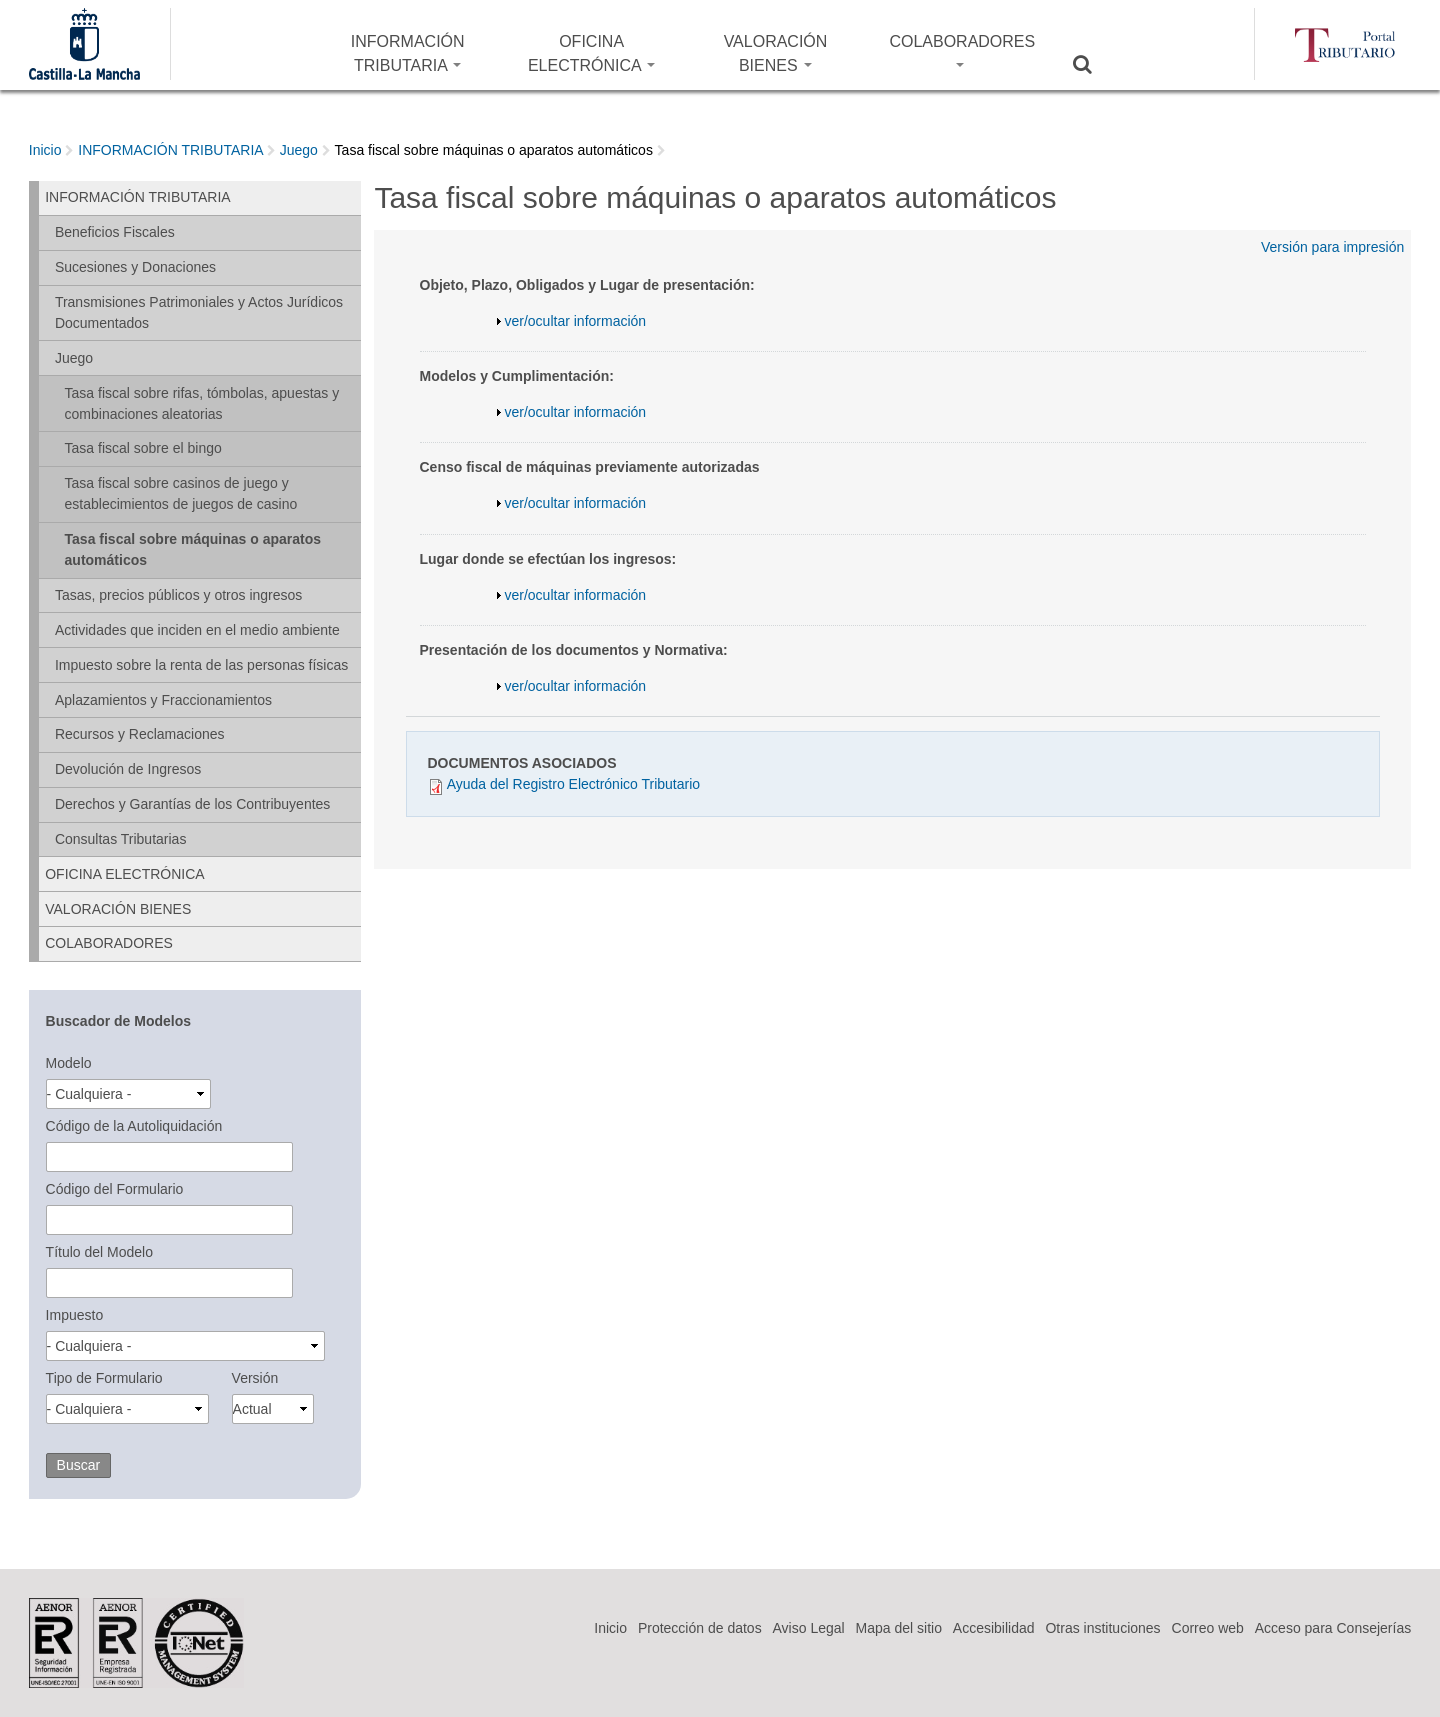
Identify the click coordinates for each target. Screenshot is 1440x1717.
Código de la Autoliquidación (134, 1126)
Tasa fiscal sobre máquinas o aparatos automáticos (494, 150)
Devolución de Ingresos (128, 769)
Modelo (69, 1063)
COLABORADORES (962, 50)
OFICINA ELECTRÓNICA (591, 53)
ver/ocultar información (576, 321)
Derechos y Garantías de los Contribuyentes (192, 804)
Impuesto (75, 1315)
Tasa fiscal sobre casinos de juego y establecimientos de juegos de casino (181, 493)
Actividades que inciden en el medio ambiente (197, 630)
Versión (255, 1378)
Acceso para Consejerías (1333, 1628)
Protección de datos (700, 1628)
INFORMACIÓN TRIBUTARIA (408, 53)
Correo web (1208, 1628)
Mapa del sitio (899, 1628)
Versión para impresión (1332, 247)
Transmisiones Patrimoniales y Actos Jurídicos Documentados (199, 312)
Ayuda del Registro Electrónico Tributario (573, 784)
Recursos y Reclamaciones (140, 734)
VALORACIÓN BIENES (776, 53)
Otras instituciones (1102, 1628)
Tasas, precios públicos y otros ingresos (178, 595)
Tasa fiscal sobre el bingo (143, 448)
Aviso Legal (809, 1628)
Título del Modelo (99, 1252)
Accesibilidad (994, 1628)
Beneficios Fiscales (115, 232)
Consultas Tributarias (121, 839)
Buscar (1095, 64)
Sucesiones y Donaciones (135, 267)
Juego (299, 150)
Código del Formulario (115, 1189)
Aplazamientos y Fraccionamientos (163, 700)
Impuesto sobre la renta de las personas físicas (201, 665)
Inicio (45, 150)
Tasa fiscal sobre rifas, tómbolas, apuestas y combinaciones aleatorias (202, 403)
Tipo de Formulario (104, 1378)
